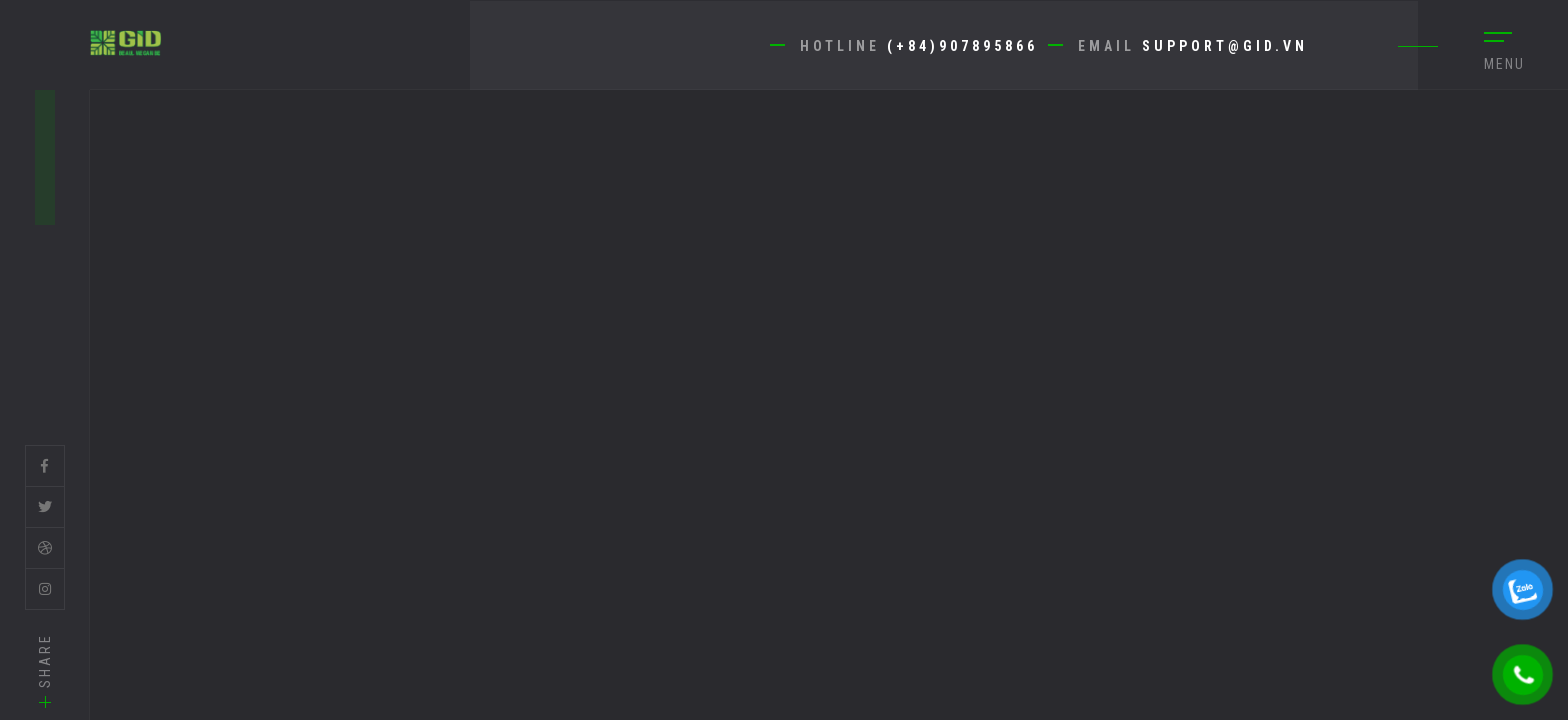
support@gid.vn (1225, 46)
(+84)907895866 (962, 46)
